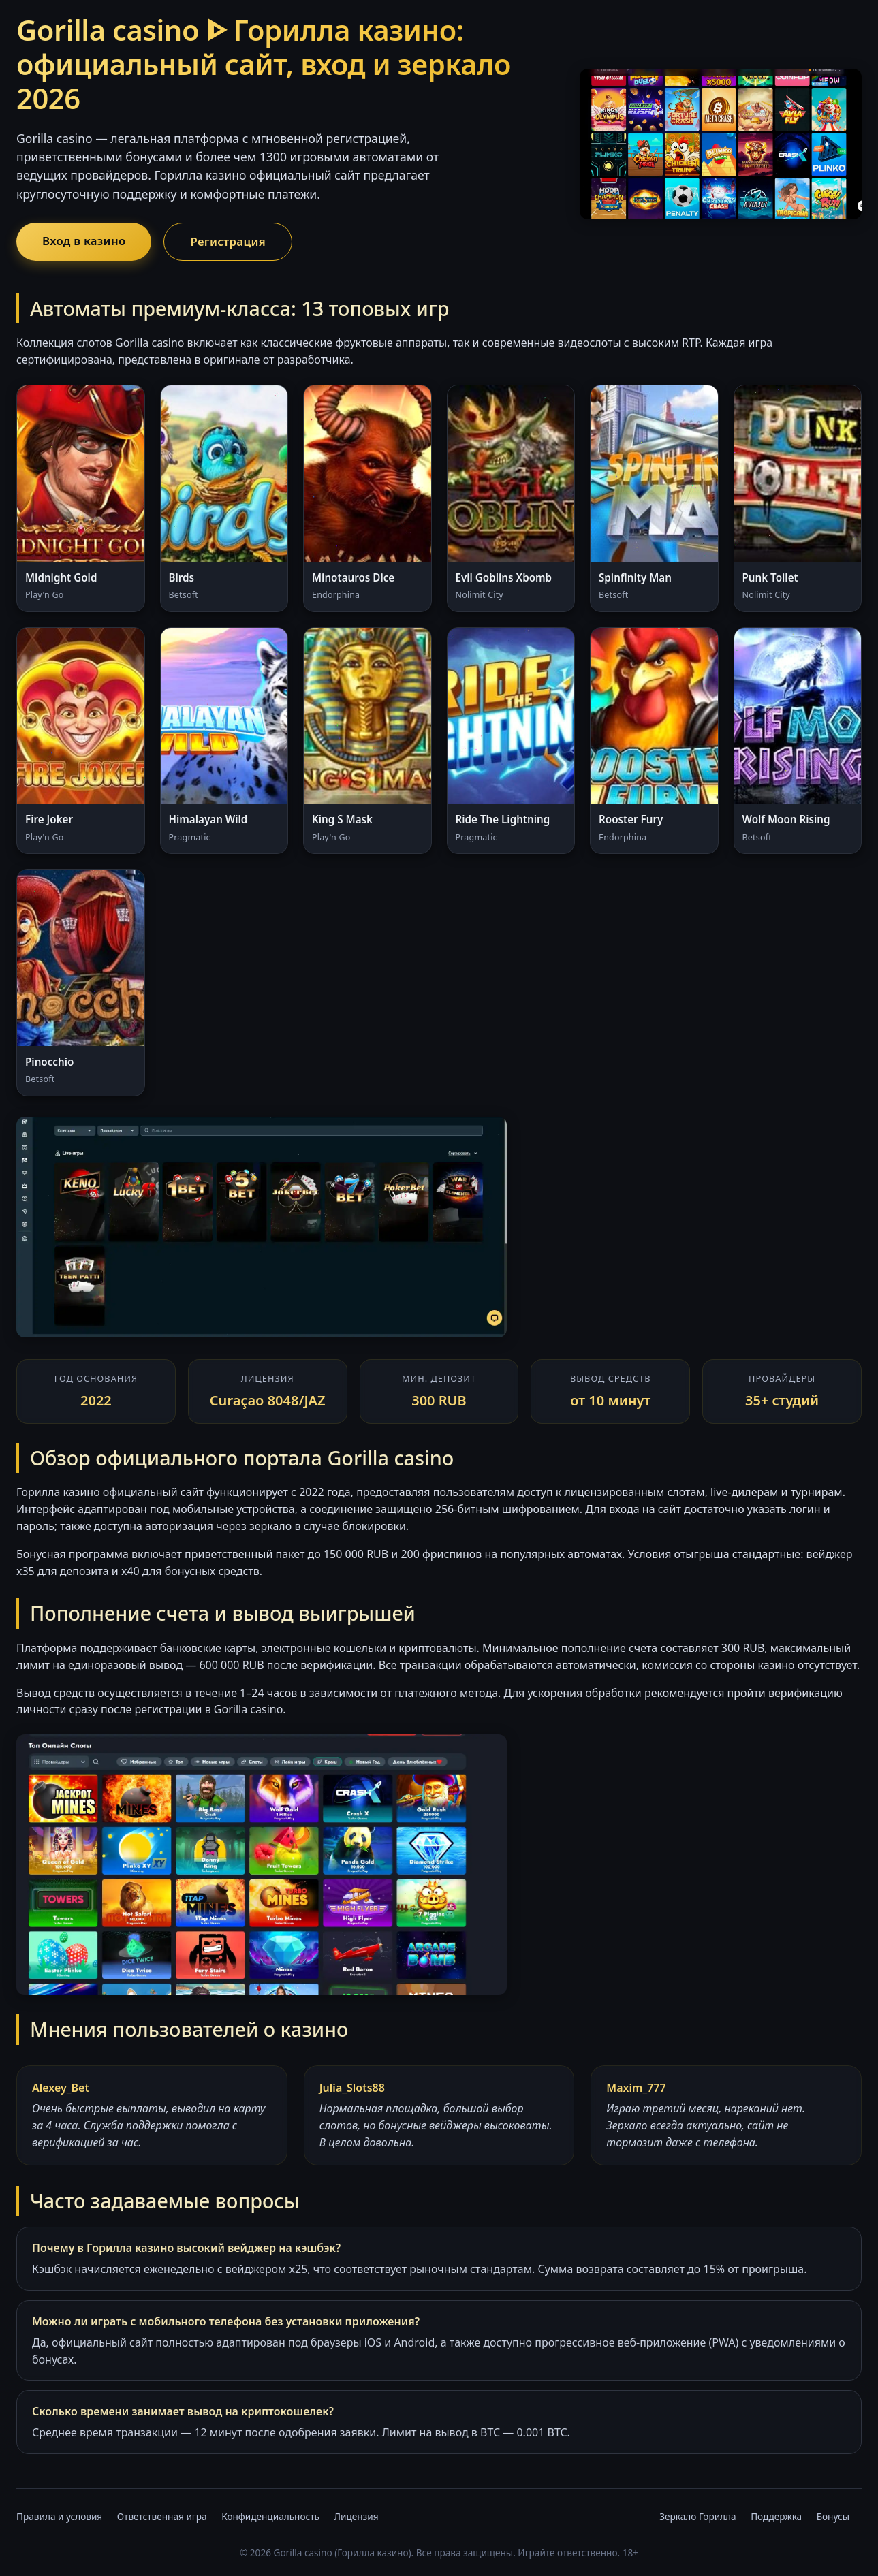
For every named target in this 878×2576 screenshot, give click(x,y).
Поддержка (776, 2516)
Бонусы (833, 2516)
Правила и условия (59, 2516)
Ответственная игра (162, 2516)
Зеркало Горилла (697, 2516)
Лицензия (356, 2516)
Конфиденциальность (270, 2516)
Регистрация (227, 241)
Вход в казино (83, 241)
